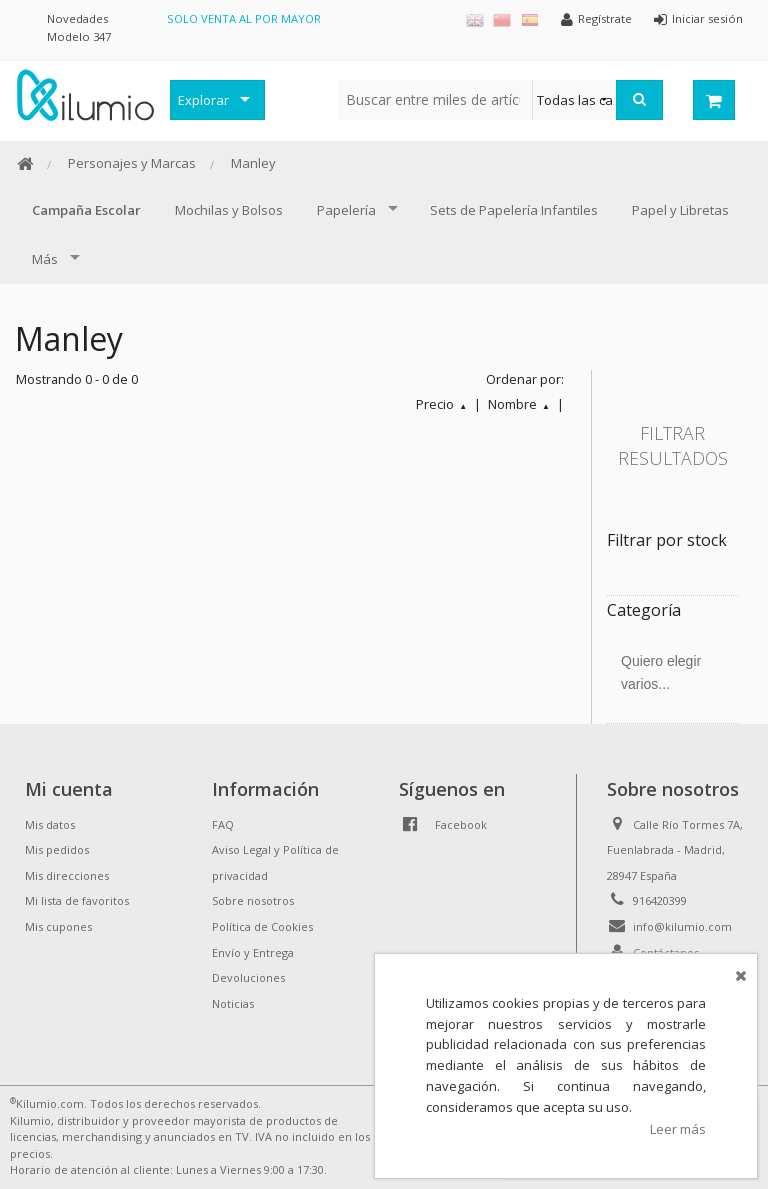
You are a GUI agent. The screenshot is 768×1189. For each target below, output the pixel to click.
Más (45, 259)
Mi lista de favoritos (77, 900)
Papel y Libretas (680, 210)
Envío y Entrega (253, 952)
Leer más (678, 1129)
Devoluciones (248, 977)
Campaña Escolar (86, 210)
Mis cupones (58, 926)
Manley (253, 163)
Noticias (233, 1003)
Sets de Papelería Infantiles (514, 210)
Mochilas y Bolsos (229, 210)
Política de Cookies (262, 926)
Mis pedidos (57, 849)
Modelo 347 (79, 36)
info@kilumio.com (682, 926)
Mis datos (50, 824)
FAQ (223, 824)
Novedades (77, 18)
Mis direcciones (67, 875)
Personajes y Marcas (132, 163)
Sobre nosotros (253, 900)
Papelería (346, 210)
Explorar (203, 100)
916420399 (660, 900)
